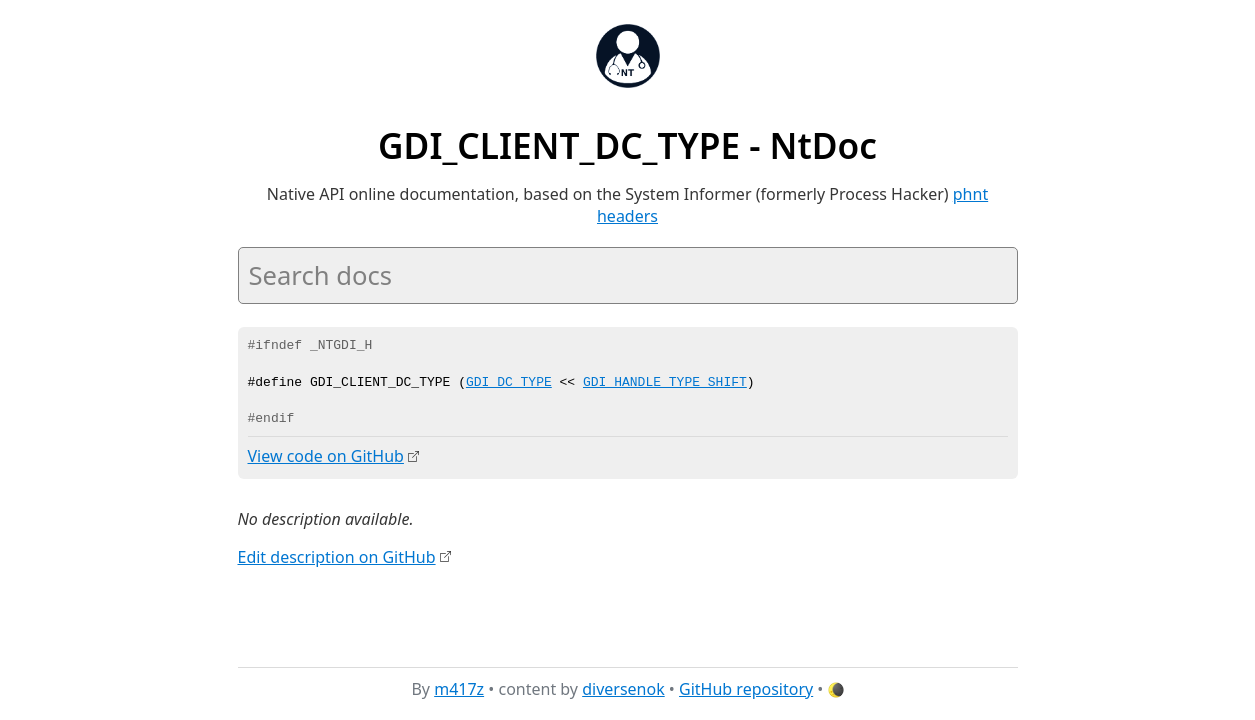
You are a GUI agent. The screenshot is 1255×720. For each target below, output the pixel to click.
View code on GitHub (326, 456)
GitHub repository (746, 689)
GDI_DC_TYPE (509, 383)
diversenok (623, 689)
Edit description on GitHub (337, 556)
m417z (459, 689)
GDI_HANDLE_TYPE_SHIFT (665, 383)
